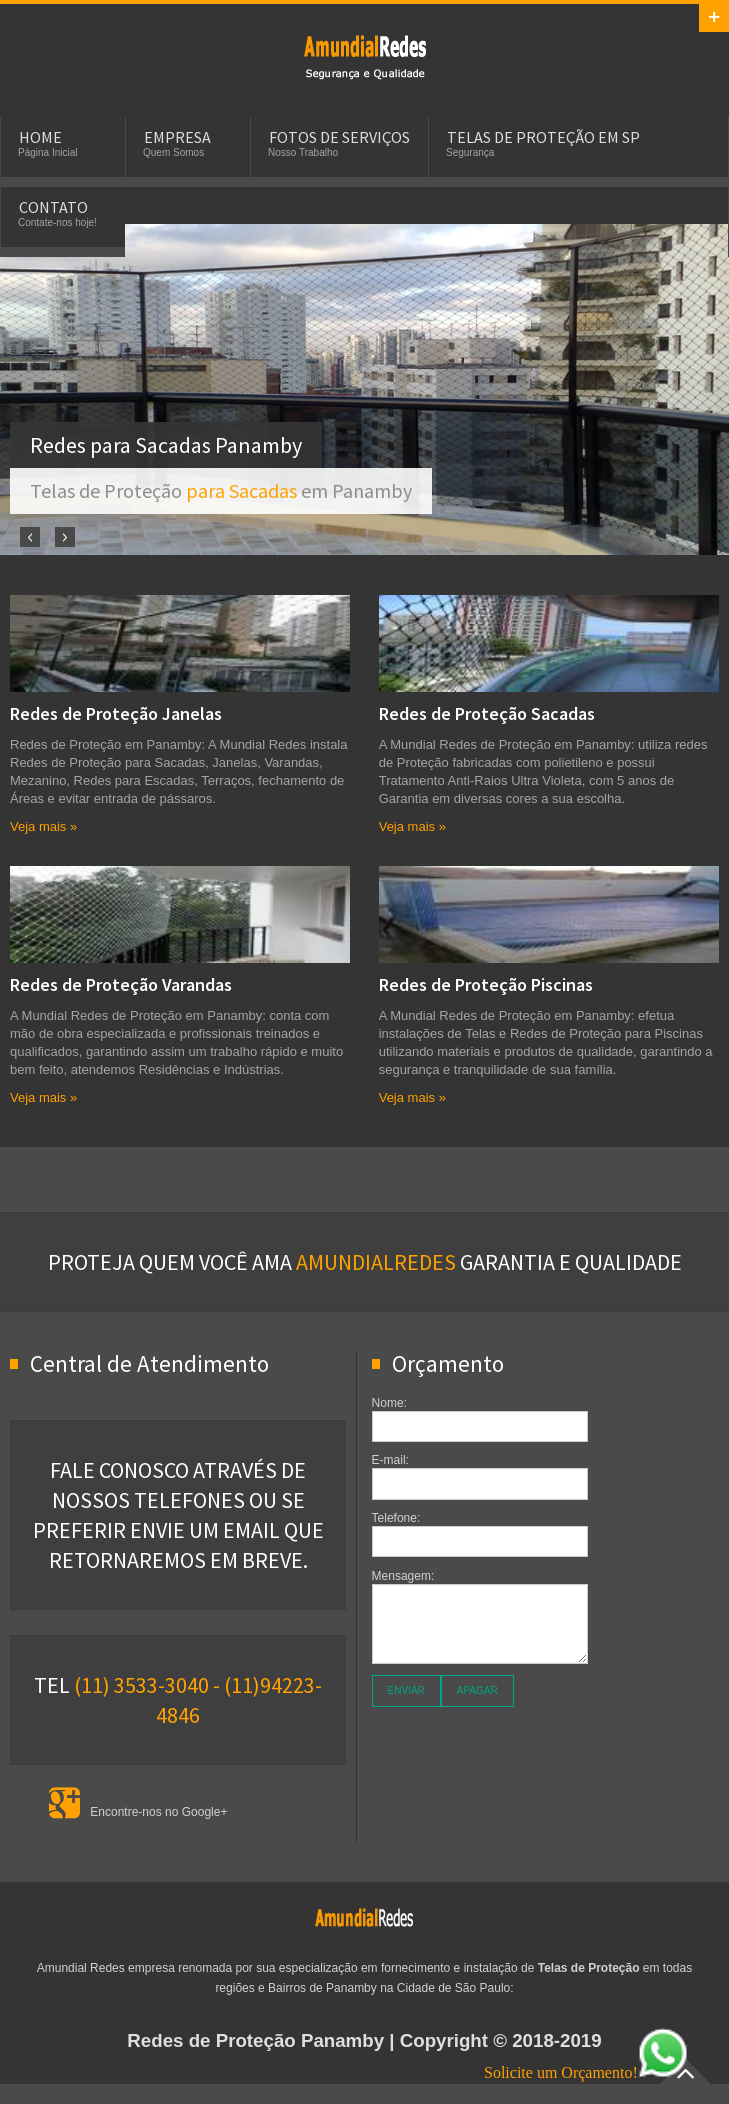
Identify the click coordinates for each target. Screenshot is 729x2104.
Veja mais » (43, 826)
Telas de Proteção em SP (543, 137)
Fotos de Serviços (339, 137)
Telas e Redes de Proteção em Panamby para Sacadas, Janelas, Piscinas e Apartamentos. (365, 56)
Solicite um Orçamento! (586, 2072)
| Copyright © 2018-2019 (364, 2040)
